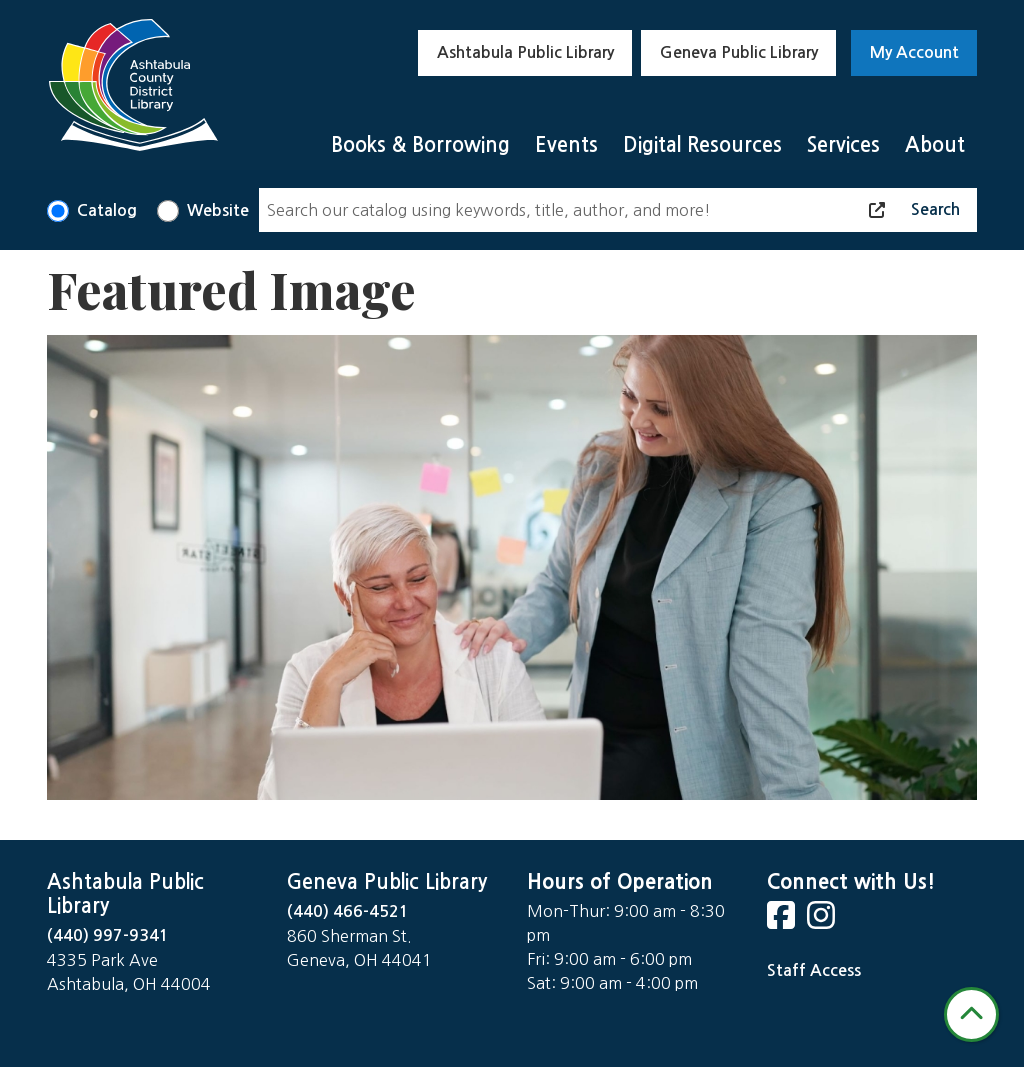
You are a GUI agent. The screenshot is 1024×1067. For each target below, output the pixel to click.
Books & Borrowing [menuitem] (420, 145)
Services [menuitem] (843, 145)
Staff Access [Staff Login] (814, 970)
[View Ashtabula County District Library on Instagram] (823, 921)
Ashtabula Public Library (525, 52)
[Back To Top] (971, 1014)
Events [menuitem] (566, 145)
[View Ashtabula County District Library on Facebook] (783, 921)
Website (218, 210)
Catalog (107, 210)
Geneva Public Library (739, 52)
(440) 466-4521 (348, 911)
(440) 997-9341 (108, 935)
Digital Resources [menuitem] (702, 145)
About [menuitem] (935, 145)
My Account (914, 52)
